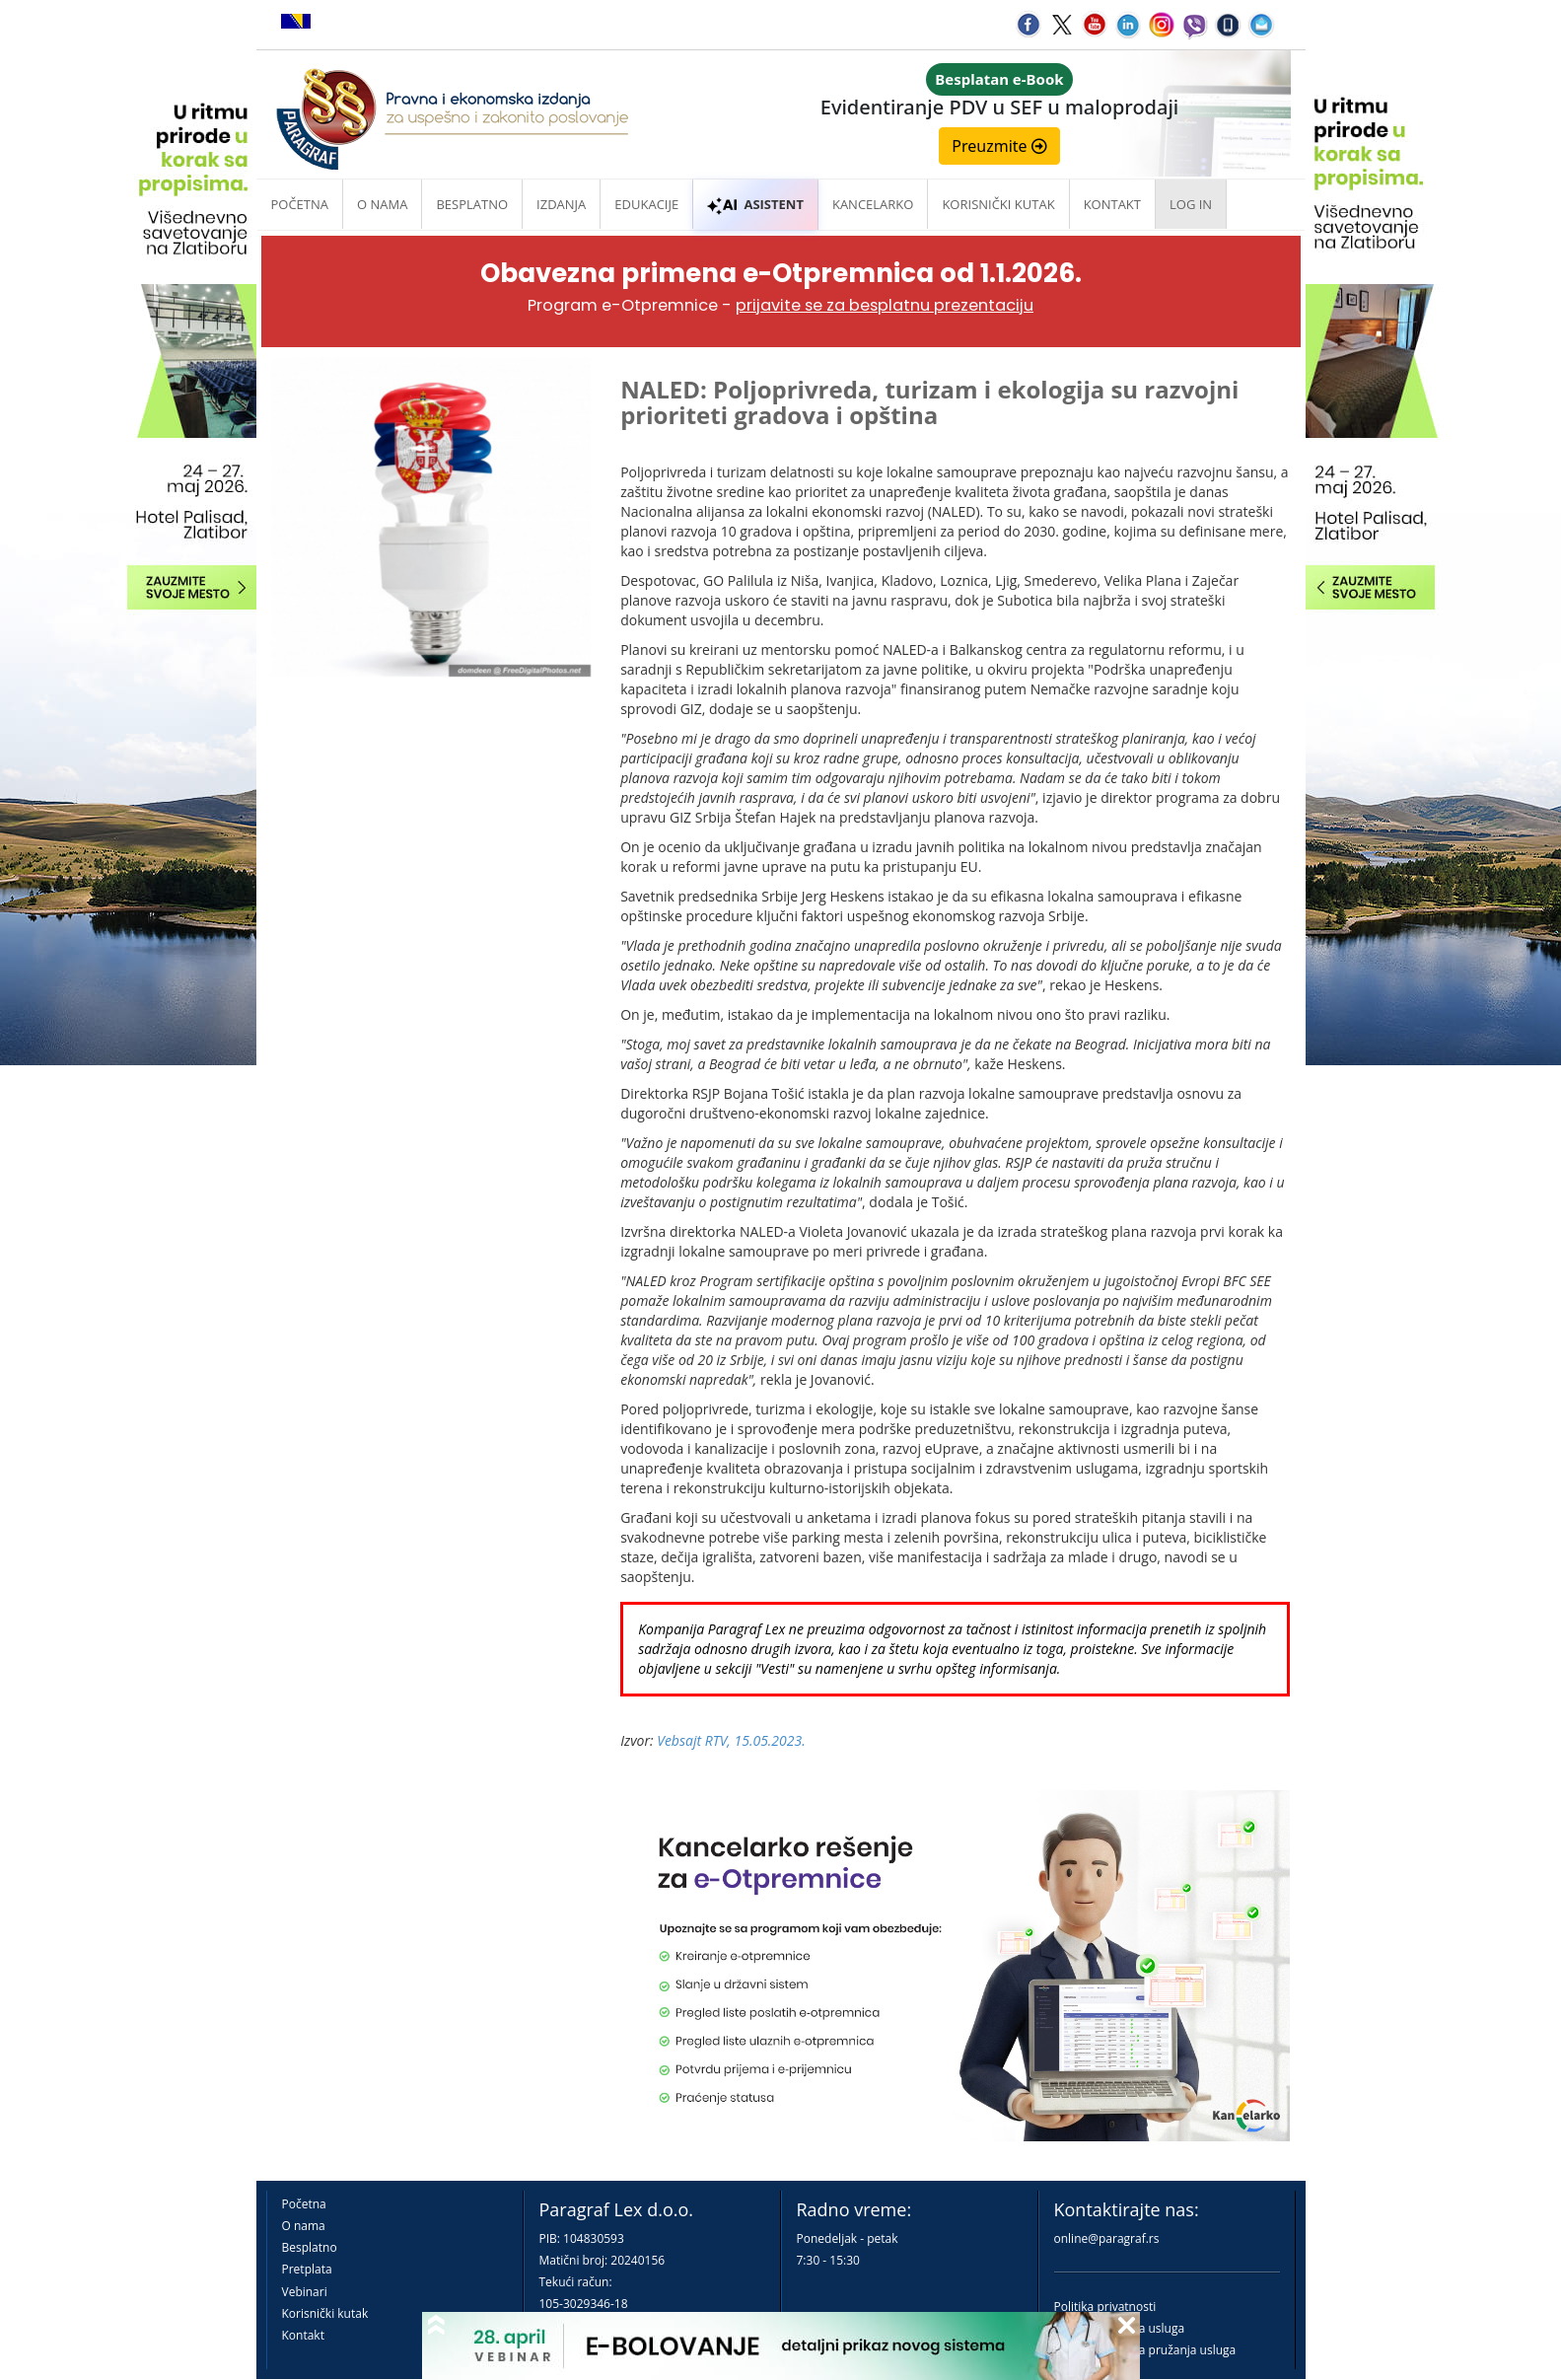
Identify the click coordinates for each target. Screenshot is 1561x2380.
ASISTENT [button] (755, 204)
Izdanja (561, 204)
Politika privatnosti (1105, 2306)
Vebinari (304, 2291)
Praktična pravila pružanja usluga (1145, 2350)
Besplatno (472, 204)
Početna (300, 204)
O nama (382, 204)
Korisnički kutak (325, 2313)
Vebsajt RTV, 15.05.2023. (731, 1740)
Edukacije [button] (646, 204)
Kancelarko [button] (872, 204)
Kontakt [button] (1112, 204)
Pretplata (307, 2269)
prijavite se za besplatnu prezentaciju (884, 305)
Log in (1191, 204)
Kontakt (303, 2335)
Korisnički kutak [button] (998, 204)
